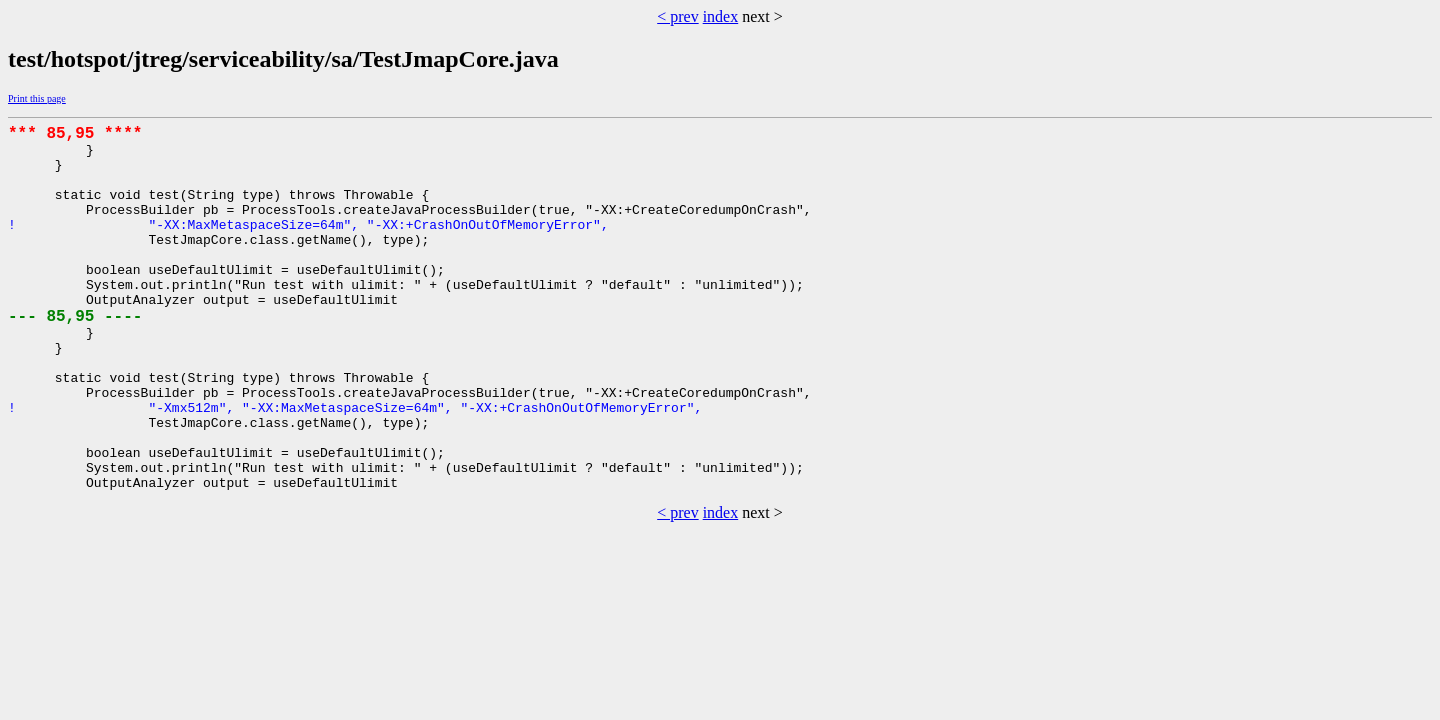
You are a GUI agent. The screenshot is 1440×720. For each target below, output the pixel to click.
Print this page (37, 98)
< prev (677, 16)
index (721, 16)
